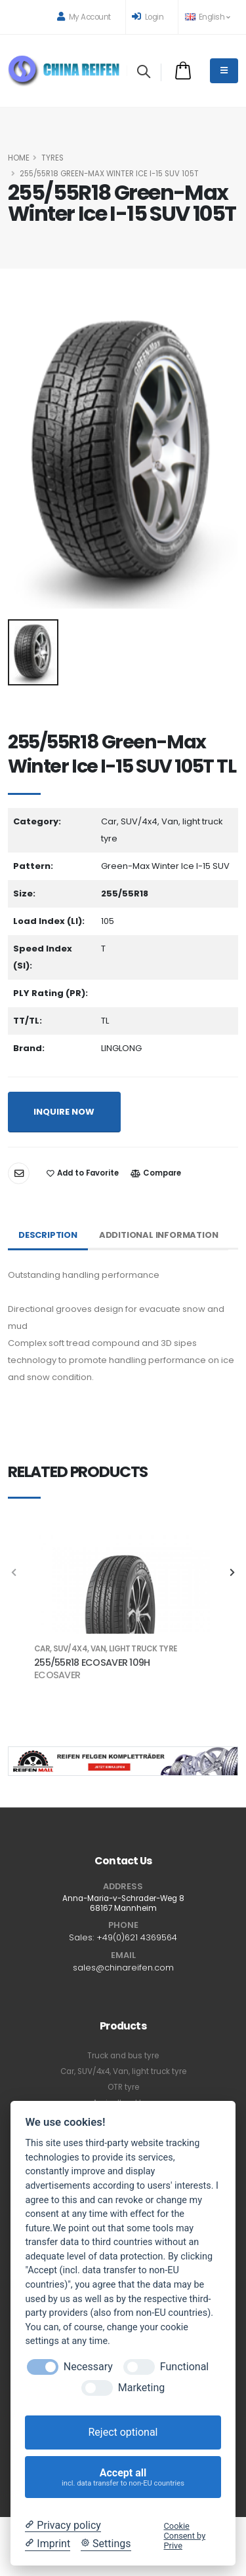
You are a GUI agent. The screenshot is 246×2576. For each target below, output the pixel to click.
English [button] (207, 17)
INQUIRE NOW (63, 1111)
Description (47, 1235)
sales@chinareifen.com (123, 1967)
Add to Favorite (83, 1173)
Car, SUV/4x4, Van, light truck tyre (123, 2071)
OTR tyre (123, 2087)
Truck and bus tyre (123, 2055)
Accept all (123, 2477)
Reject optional (122, 2432)
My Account (84, 17)
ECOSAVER (57, 1675)
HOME (19, 158)
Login (148, 17)
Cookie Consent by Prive (185, 2536)
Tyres (52, 158)
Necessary (88, 2366)
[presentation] (14, 1573)
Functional (184, 2366)
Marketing (141, 2387)
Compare (156, 1173)
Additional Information (158, 1235)
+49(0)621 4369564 (136, 1937)
